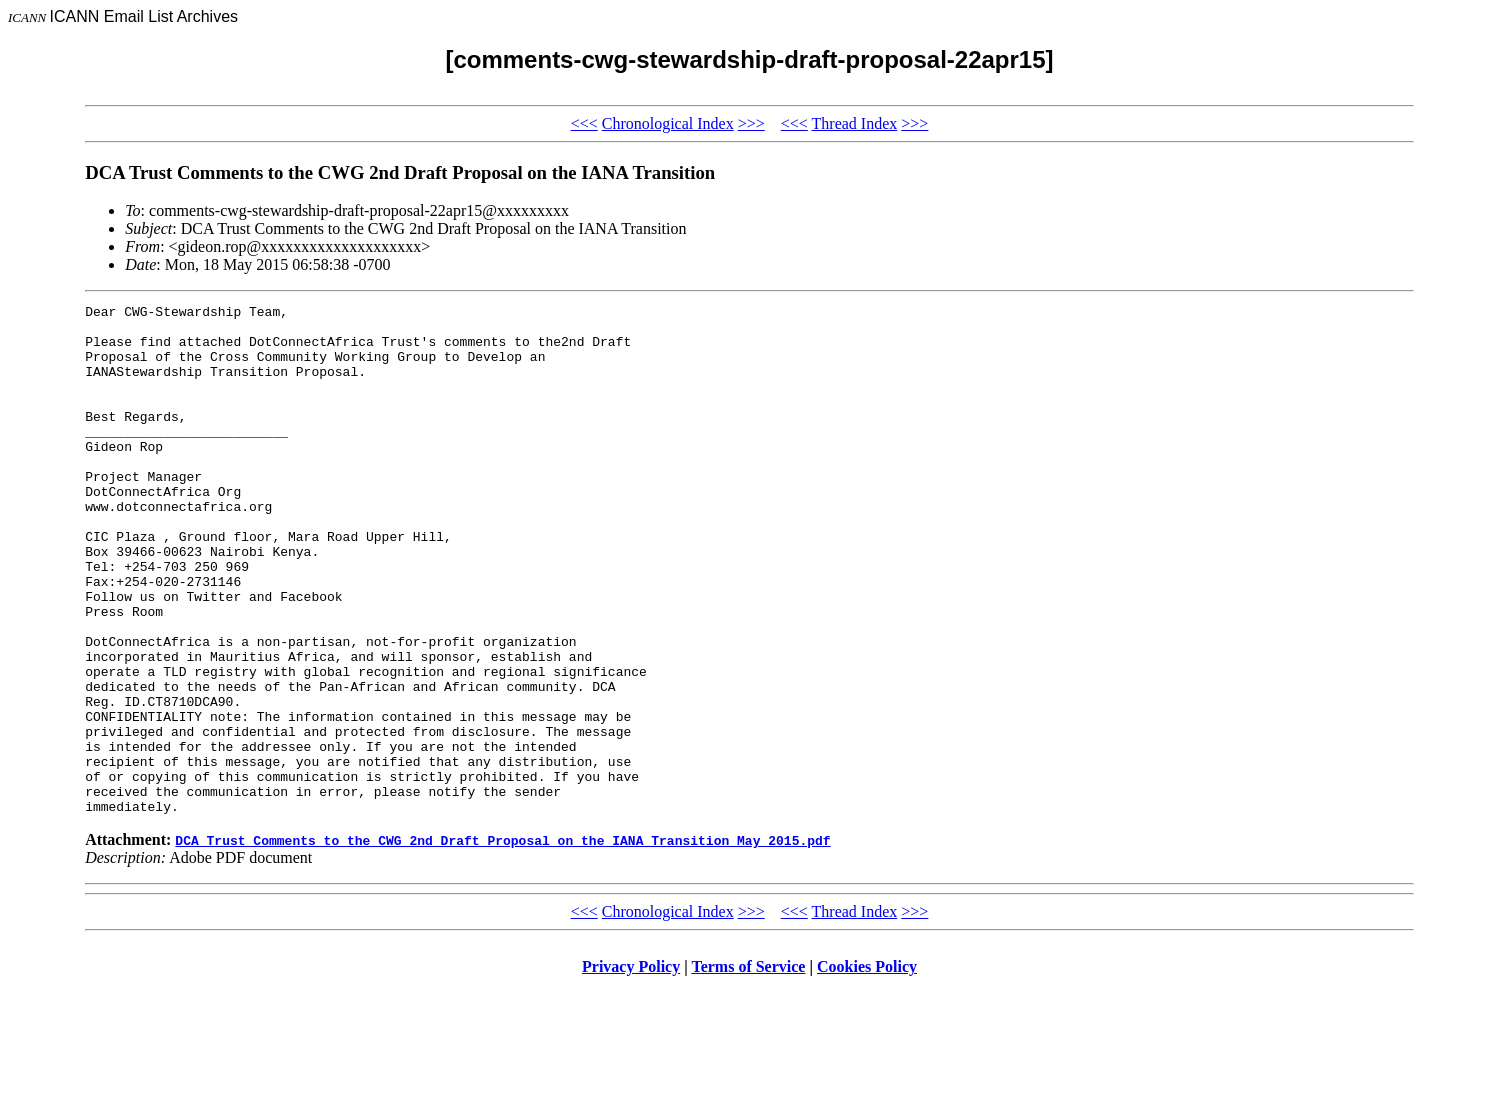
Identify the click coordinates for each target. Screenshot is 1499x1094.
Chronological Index (668, 123)
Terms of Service (748, 1068)
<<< (584, 123)
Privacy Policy (631, 1068)
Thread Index (855, 123)
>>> (751, 123)
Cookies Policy (867, 1068)
